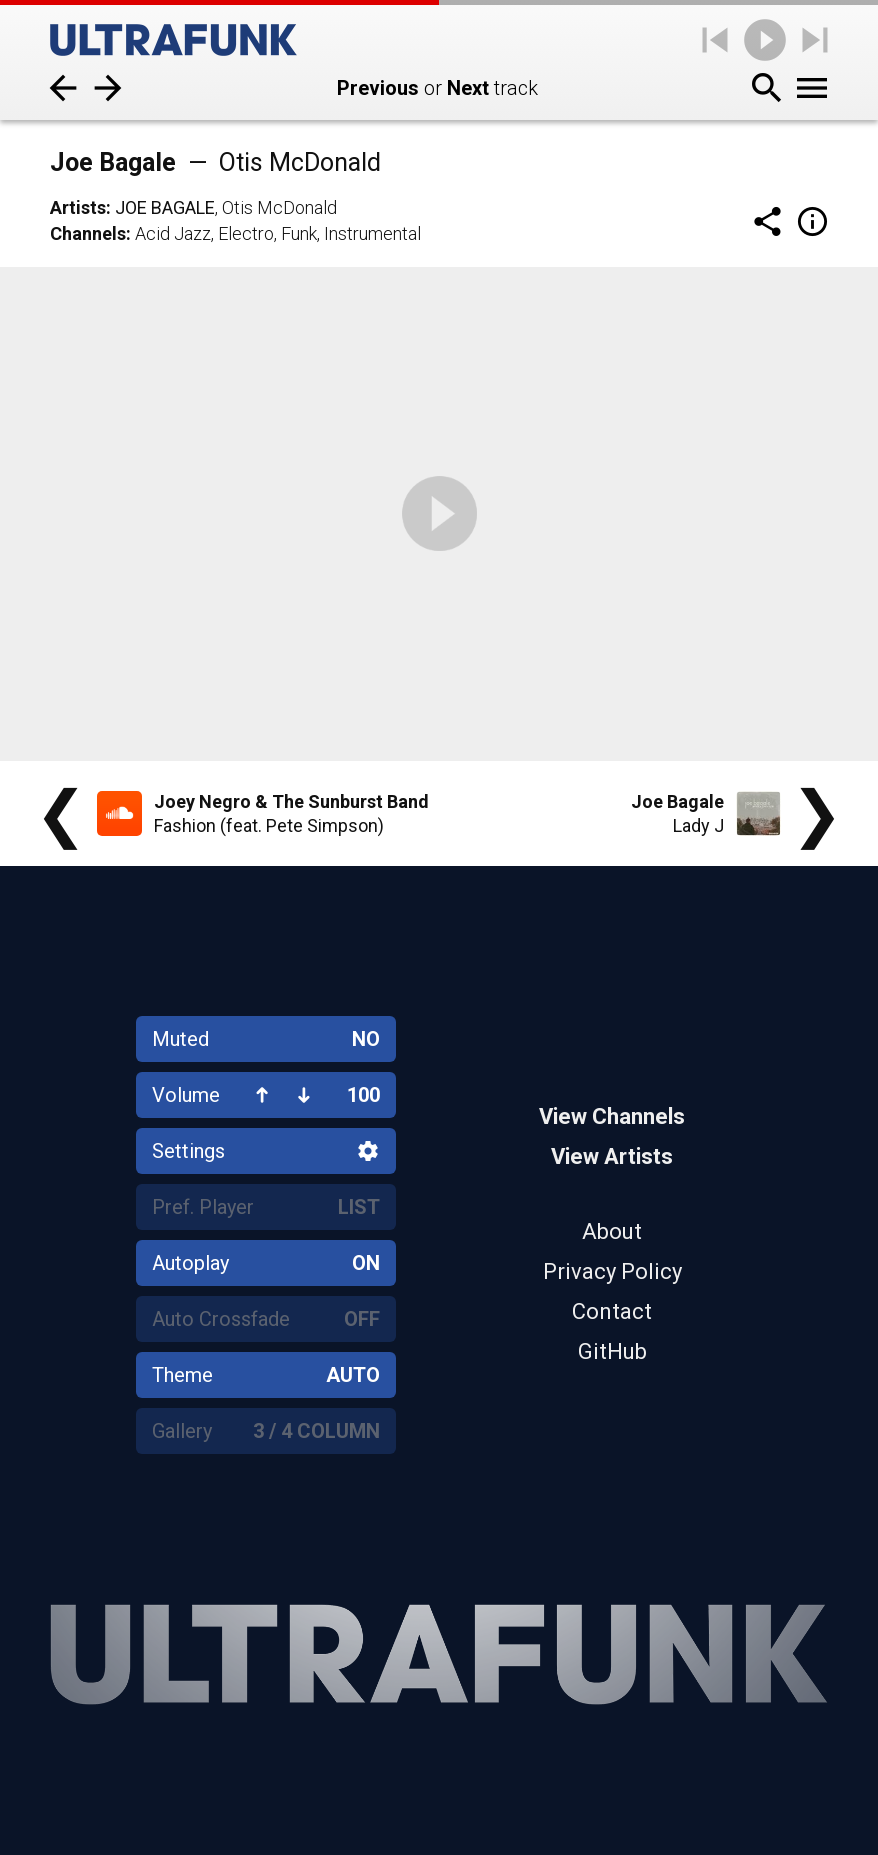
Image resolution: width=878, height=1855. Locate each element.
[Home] (173, 40)
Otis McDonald (279, 207)
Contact (612, 1311)
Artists (78, 207)
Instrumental (372, 233)
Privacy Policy (612, 1271)
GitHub (612, 1351)
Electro (246, 233)
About (612, 1231)
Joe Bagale (165, 207)
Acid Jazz (173, 233)
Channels (88, 233)
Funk (299, 233)
